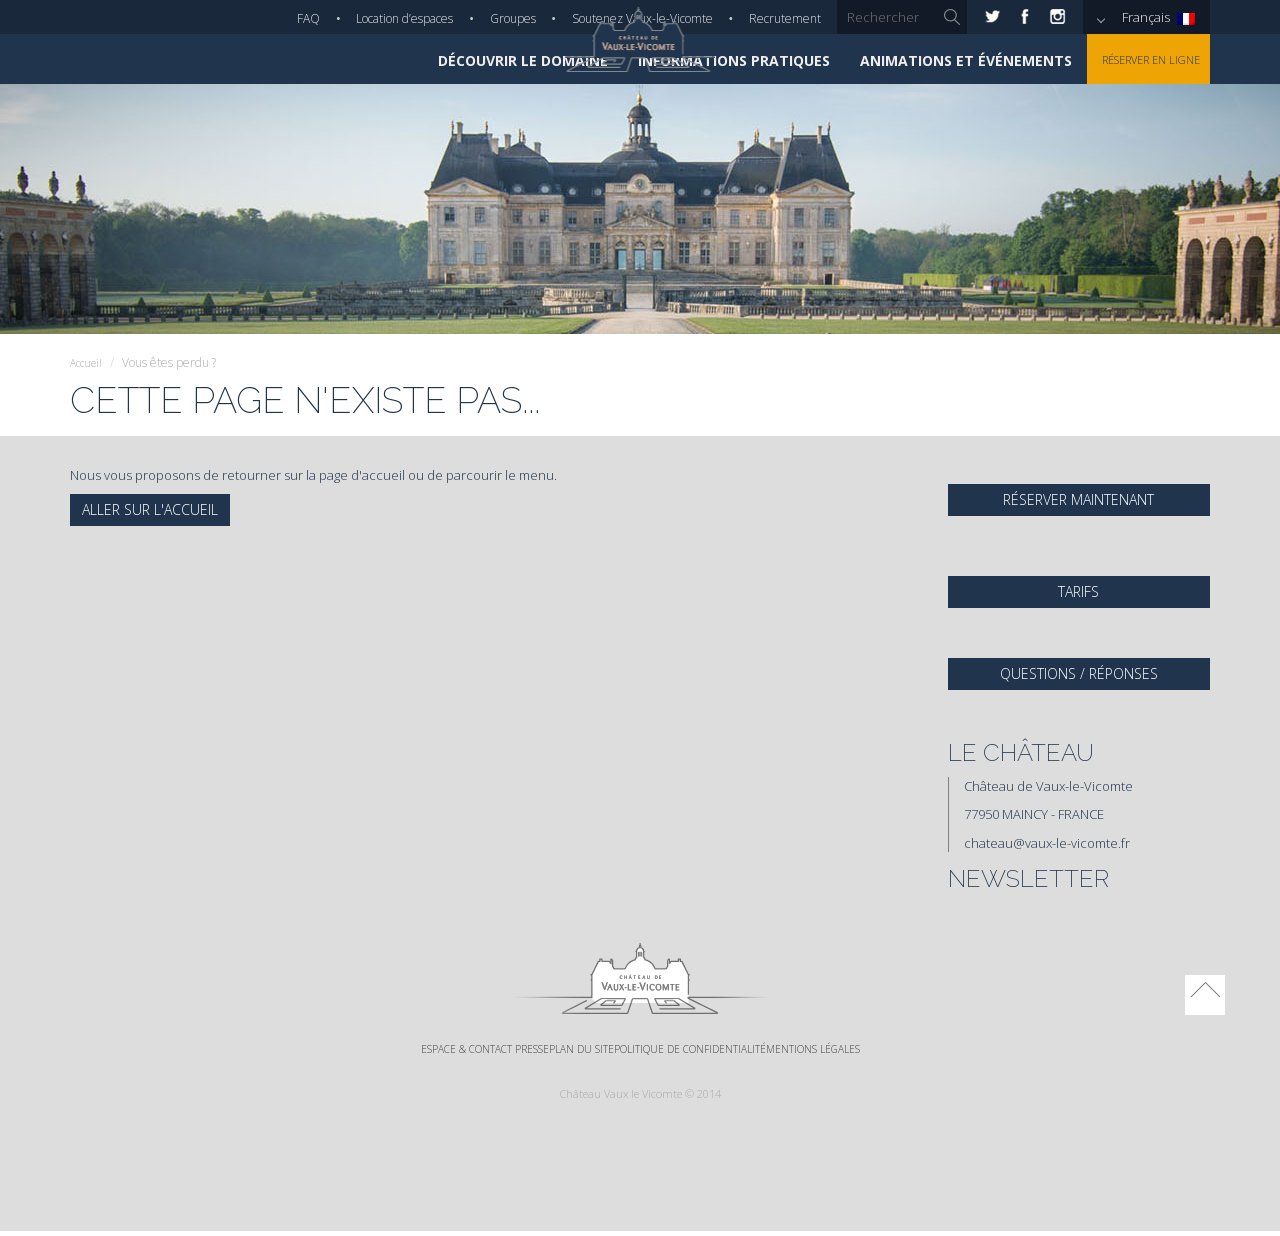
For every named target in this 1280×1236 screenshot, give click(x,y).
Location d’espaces (404, 18)
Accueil (88, 362)
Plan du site (562, 1051)
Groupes (513, 18)
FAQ (308, 18)
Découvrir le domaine (497, 60)
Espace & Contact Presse (428, 1051)
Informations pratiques (708, 60)
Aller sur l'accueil (150, 509)
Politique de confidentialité (709, 1051)
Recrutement (785, 18)
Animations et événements (940, 60)
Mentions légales (875, 1051)
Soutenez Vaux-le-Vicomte (642, 18)
